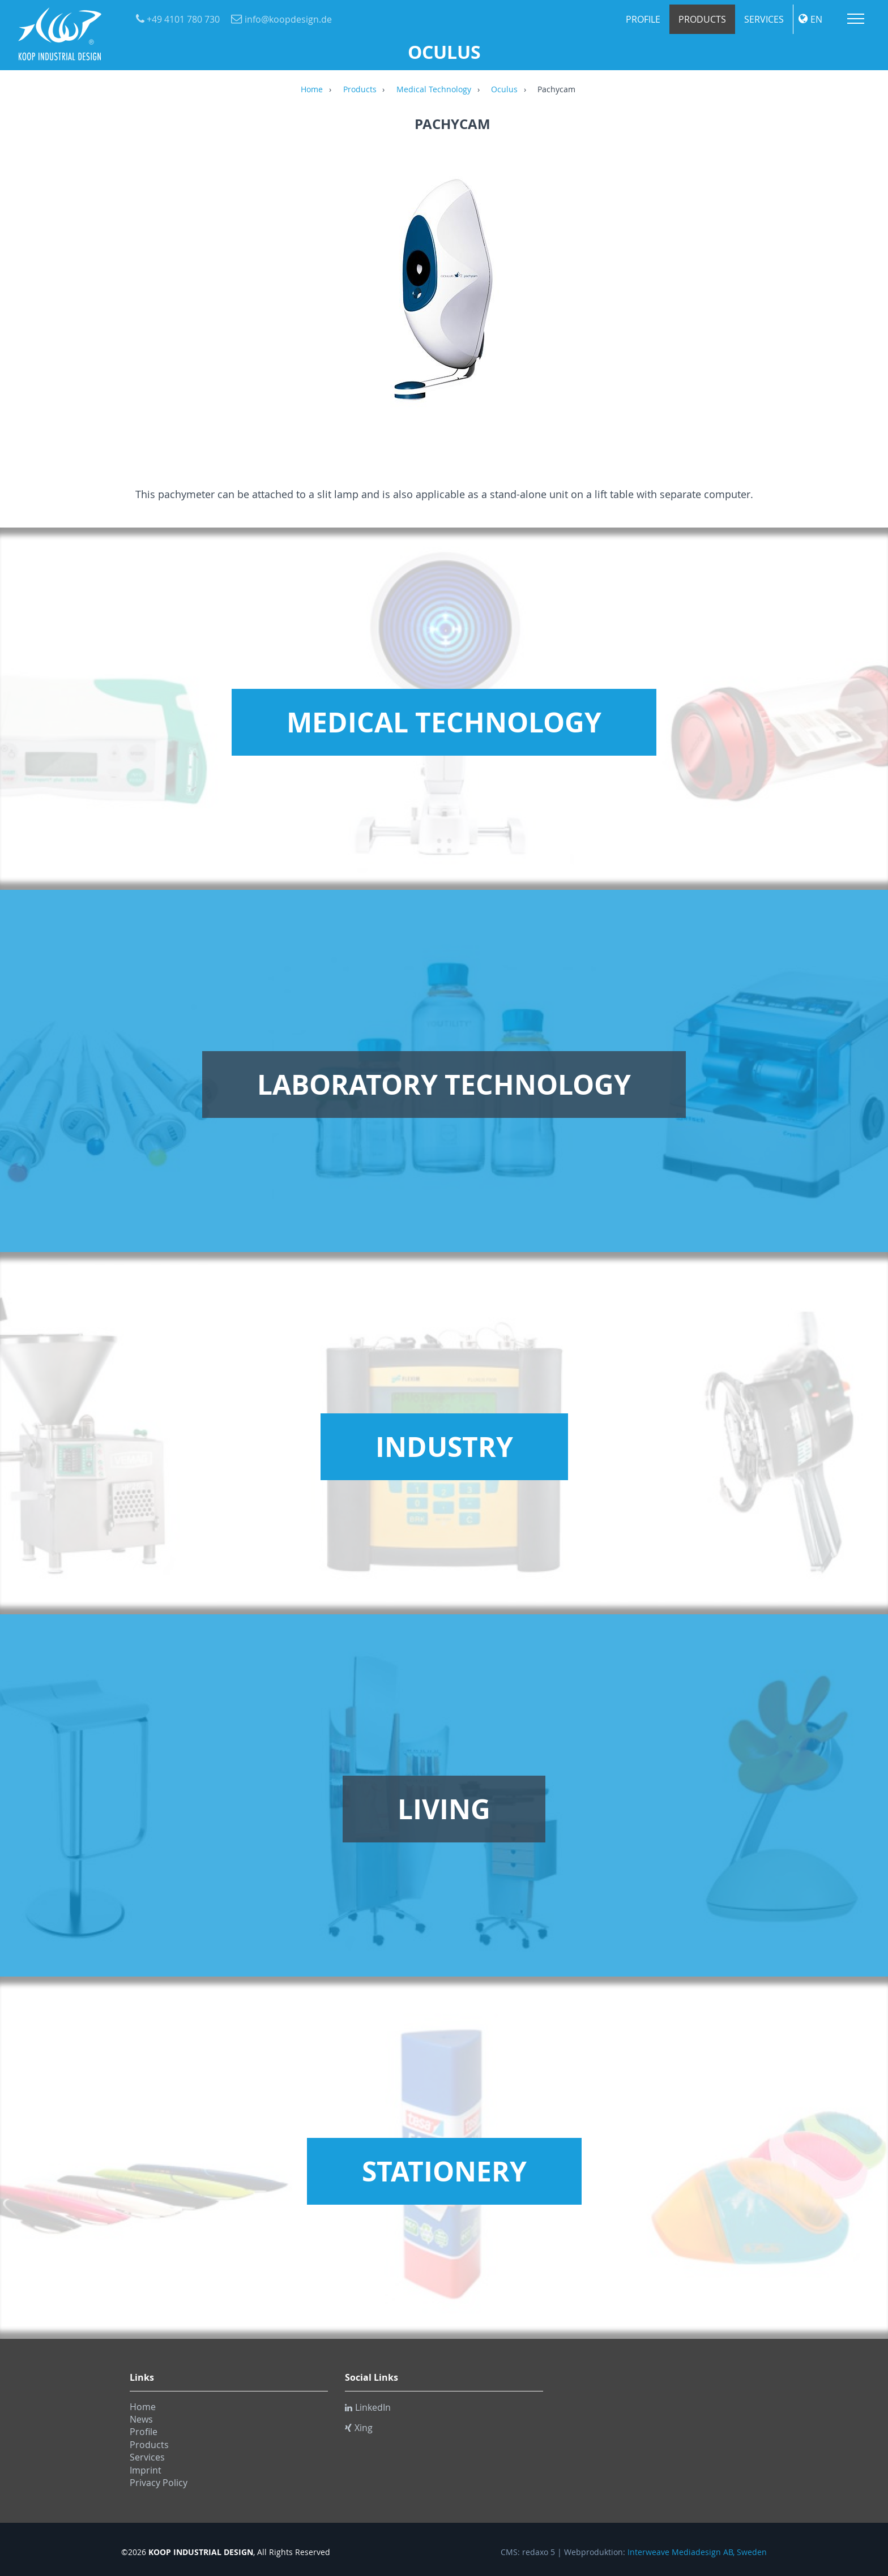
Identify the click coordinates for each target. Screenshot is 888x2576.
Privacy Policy (158, 2482)
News (141, 2419)
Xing (359, 2427)
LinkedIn (368, 2407)
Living (444, 1809)
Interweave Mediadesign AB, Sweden (697, 2552)
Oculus (504, 90)
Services (764, 19)
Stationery (444, 2171)
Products (702, 19)
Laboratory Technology (444, 1084)
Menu (855, 18)
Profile (643, 19)
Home (312, 90)
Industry (444, 1446)
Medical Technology (433, 90)
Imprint (145, 2470)
